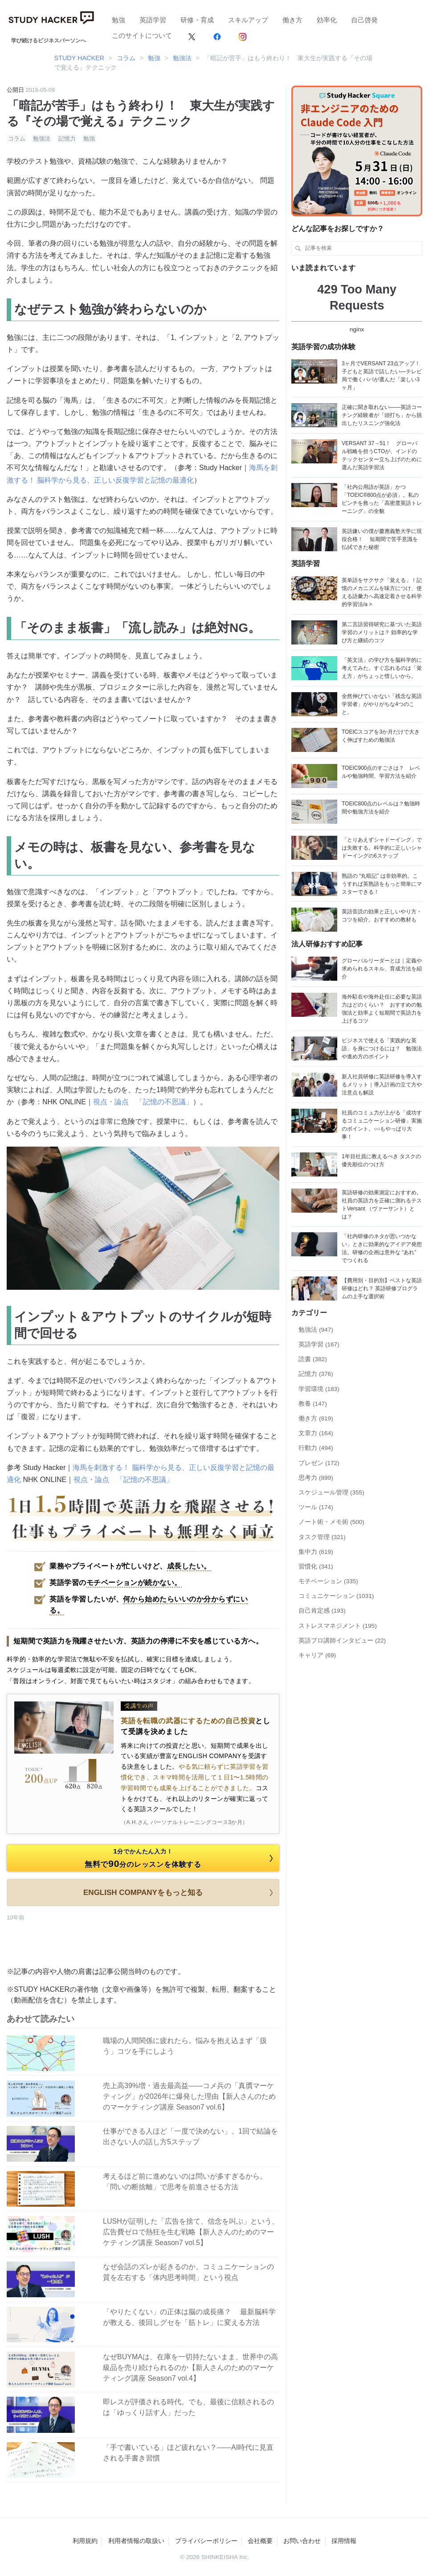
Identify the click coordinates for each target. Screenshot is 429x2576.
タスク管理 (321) (322, 1537)
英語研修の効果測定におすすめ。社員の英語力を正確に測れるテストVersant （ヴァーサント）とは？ (382, 1204)
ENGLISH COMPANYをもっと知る (180, 1893)
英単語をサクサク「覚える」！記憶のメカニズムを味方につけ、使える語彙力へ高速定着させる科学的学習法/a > (382, 592)
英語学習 (152, 20)
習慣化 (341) (315, 1566)
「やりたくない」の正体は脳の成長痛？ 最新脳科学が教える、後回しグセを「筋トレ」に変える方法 (189, 2317)
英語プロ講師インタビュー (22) (342, 1640)
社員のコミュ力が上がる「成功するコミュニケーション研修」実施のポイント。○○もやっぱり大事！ (382, 1125)
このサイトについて (142, 35)
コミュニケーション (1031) (336, 1596)
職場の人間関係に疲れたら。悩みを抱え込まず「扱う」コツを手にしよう (185, 2046)
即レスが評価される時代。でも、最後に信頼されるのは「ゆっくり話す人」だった (188, 2407)
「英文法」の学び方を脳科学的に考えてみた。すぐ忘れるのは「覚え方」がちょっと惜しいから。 (382, 668)
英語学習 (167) (318, 1344)
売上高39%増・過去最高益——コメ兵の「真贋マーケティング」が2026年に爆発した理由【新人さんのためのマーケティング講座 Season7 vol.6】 (189, 2096)
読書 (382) (312, 1359)
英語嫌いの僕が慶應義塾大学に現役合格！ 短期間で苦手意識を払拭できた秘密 (382, 539)
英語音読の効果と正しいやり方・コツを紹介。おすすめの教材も (382, 915)
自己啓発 (364, 20)
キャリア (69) (317, 1655)
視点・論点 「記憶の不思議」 (143, 1102)
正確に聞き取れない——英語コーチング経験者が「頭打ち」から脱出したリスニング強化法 (382, 415)
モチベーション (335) (328, 1581)
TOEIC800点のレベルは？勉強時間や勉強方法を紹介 (381, 808)
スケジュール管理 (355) (331, 1492)
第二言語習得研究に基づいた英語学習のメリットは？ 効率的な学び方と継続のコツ (382, 632)
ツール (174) (315, 1507)
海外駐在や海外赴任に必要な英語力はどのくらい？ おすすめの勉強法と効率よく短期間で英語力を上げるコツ (382, 1009)
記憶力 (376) (315, 1374)
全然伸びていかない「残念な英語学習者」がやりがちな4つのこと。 (382, 704)
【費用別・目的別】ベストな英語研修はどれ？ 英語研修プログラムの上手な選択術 (382, 1288)
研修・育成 (197, 20)
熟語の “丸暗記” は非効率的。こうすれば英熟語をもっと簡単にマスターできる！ (382, 884)
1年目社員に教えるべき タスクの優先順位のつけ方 (381, 1160)
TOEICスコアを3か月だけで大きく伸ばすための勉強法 (381, 736)
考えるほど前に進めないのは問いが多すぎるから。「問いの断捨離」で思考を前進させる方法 (185, 2181)
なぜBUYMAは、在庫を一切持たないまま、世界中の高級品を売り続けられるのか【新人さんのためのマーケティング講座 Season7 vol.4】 (190, 2367)
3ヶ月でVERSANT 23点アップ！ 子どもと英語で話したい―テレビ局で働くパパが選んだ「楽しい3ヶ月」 (382, 375)
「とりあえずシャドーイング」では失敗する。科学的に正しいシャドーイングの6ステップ (382, 848)
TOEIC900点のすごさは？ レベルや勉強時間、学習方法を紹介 (381, 772)
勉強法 (41, 138)
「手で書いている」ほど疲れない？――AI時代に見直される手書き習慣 (188, 2453)
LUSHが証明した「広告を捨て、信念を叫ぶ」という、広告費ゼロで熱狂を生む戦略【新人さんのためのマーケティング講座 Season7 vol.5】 (191, 2231)
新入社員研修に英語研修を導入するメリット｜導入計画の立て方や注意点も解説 (382, 1084)
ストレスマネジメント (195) (337, 1625)
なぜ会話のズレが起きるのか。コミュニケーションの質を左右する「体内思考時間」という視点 (188, 2272)
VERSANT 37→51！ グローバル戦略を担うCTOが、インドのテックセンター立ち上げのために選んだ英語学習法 (382, 455)
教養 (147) (312, 1403)
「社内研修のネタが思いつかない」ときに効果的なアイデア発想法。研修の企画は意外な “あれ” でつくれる (382, 1248)
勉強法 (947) (315, 1329)
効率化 (327, 20)
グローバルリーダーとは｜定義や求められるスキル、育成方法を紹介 (382, 969)
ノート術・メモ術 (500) (331, 1522)
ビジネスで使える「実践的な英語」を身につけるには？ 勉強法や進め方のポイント (382, 1048)
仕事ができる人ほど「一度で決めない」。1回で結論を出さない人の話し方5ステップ (190, 2136)
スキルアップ (248, 20)
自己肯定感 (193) (322, 1610)
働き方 (292, 20)
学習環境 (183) (318, 1389)
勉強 (118, 20)
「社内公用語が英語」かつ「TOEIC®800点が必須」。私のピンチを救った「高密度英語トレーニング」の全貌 (382, 499)
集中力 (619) (315, 1551)
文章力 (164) (315, 1433)
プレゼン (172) (318, 1463)
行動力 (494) (315, 1448)
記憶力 (67, 138)
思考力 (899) (315, 1477)
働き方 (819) (315, 1418)
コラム (16, 138)
